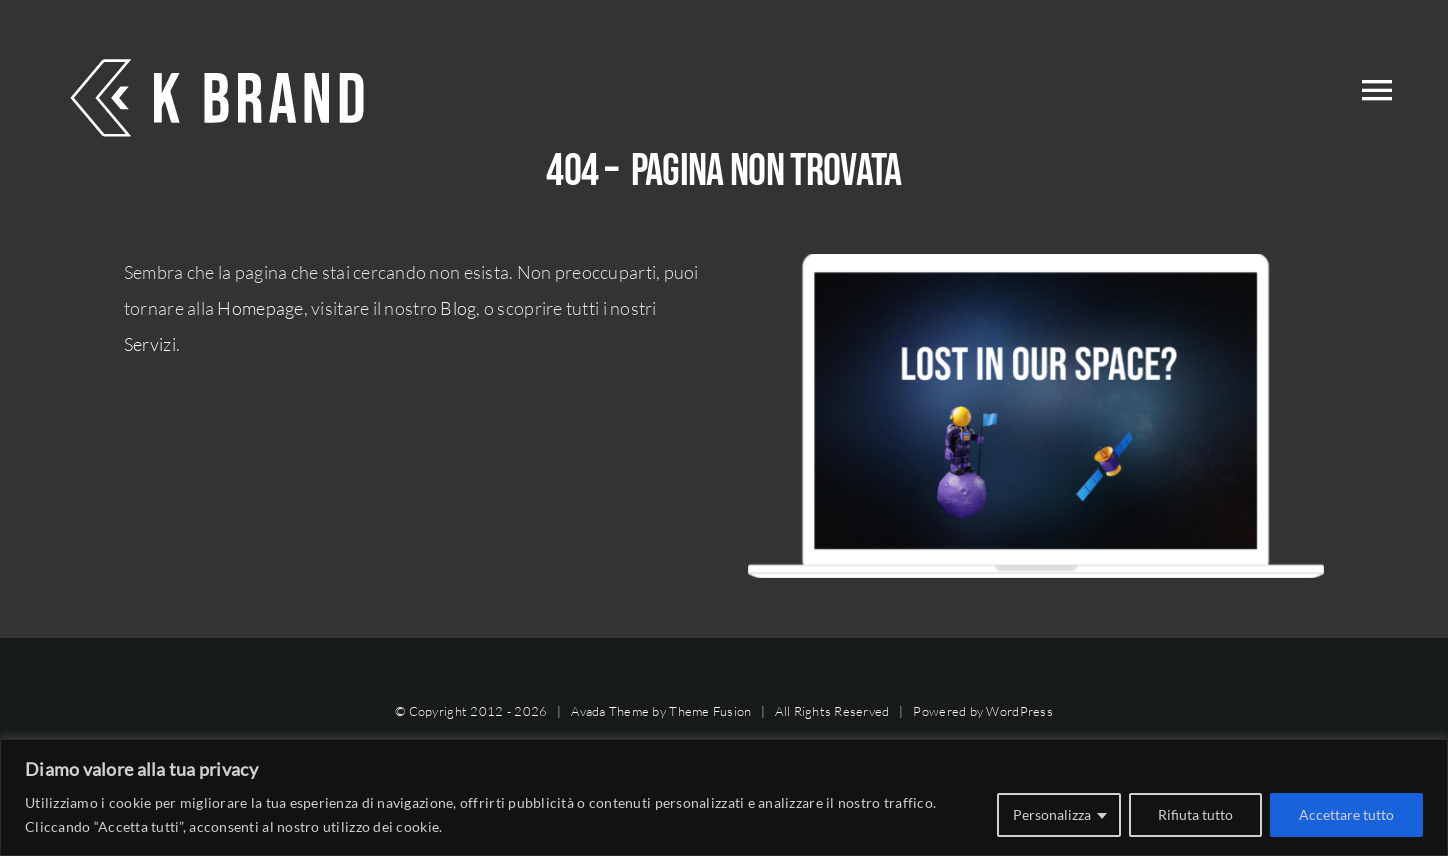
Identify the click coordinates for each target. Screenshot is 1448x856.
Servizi (150, 344)
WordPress (1019, 711)
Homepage (260, 308)
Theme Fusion (710, 711)
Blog (458, 308)
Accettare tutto (1346, 814)
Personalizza (1052, 814)
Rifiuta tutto (1195, 814)
